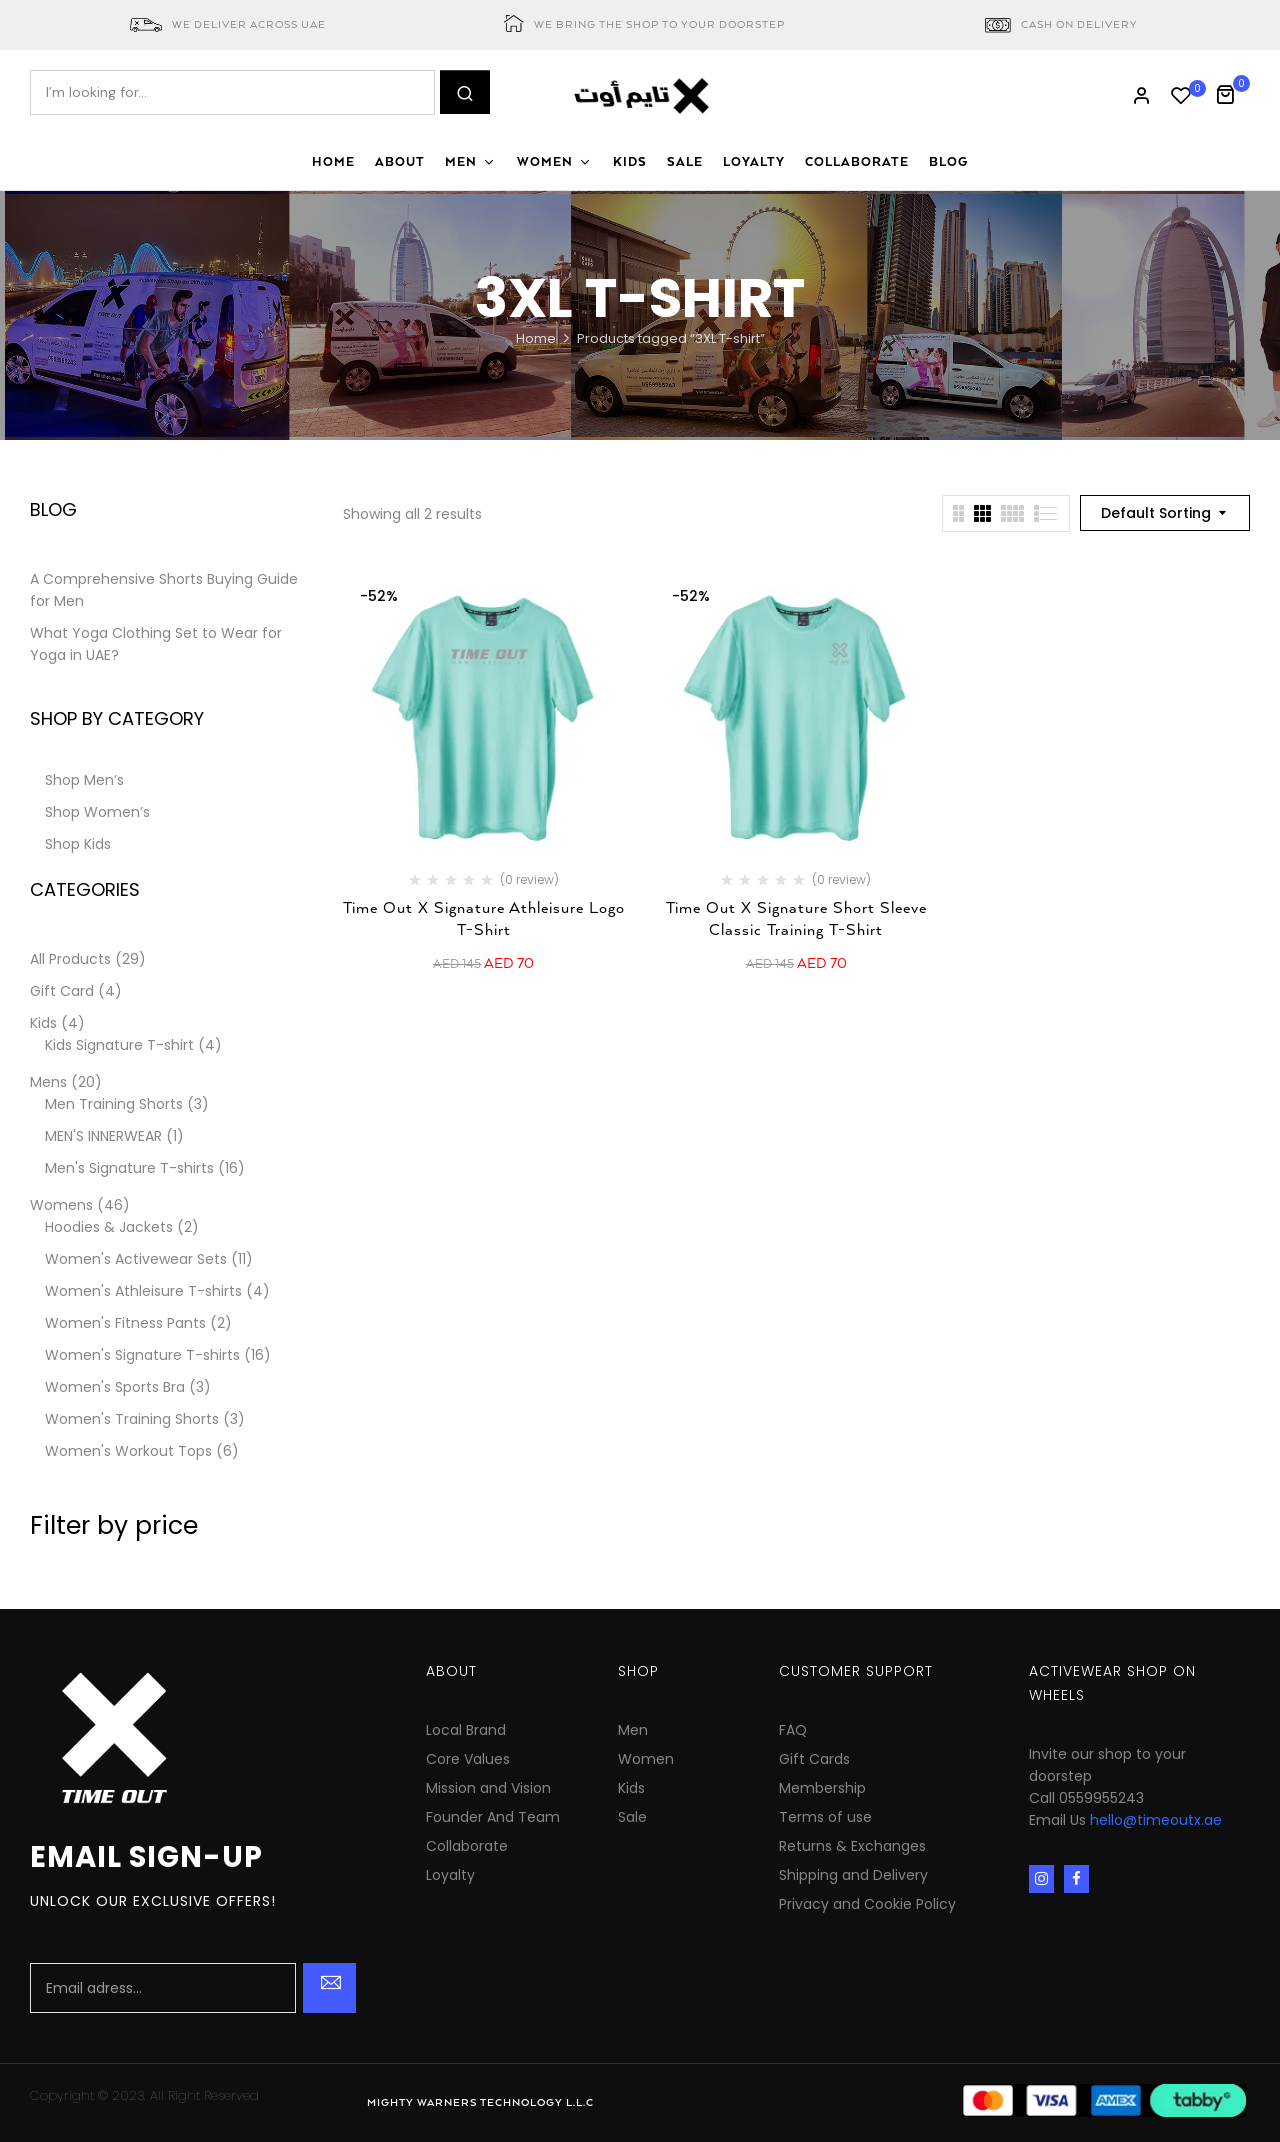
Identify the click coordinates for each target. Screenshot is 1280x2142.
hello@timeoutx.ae (1156, 1820)
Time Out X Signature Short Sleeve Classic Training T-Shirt (796, 919)
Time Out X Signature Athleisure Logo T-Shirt (484, 919)
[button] (1232, 92)
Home (536, 338)
